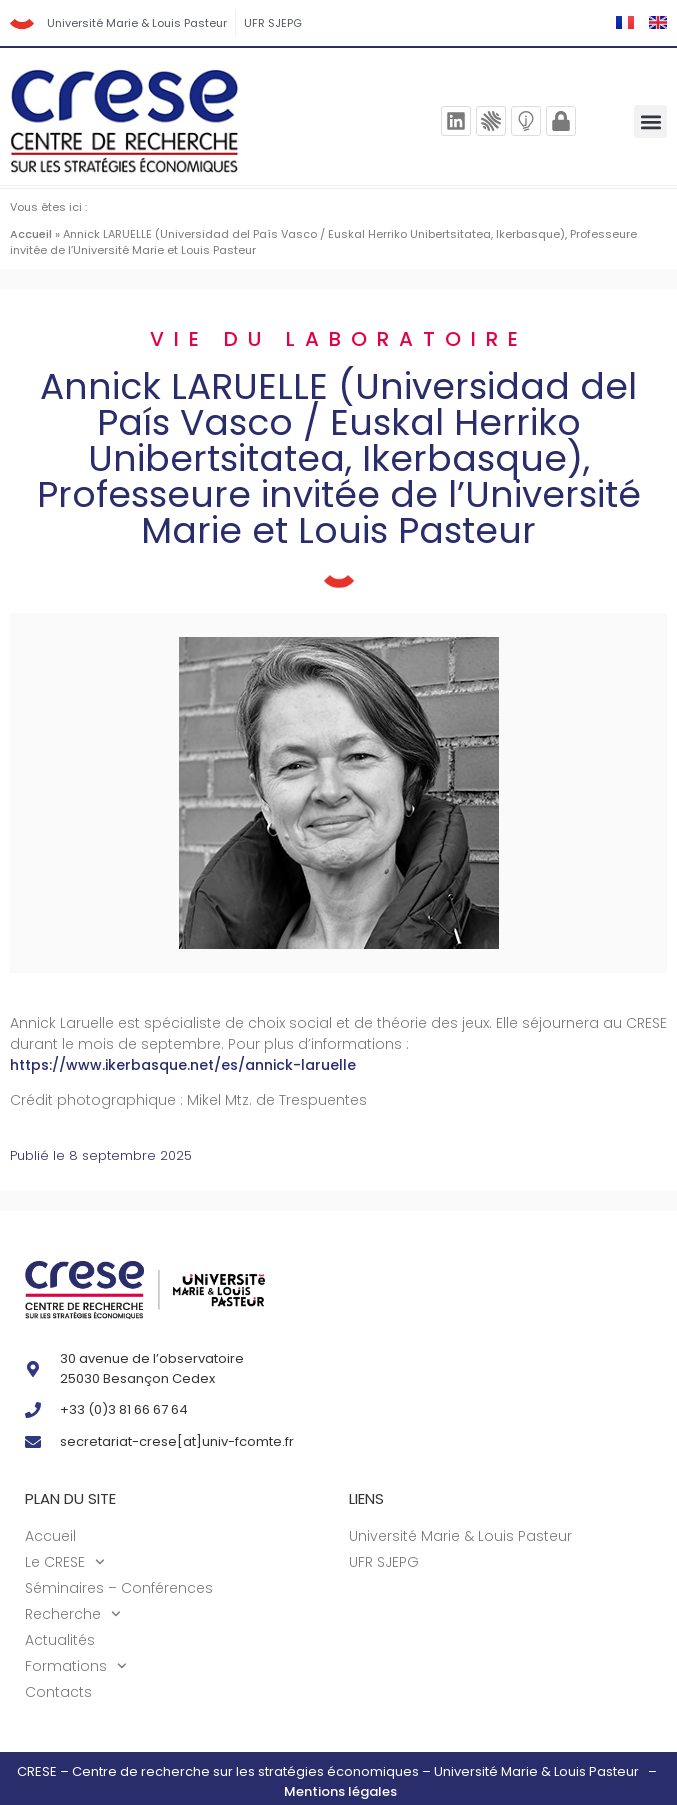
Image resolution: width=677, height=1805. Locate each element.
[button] (650, 121)
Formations (76, 1666)
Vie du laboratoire (339, 339)
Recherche (73, 1614)
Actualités (60, 1640)
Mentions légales (340, 1791)
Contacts (58, 1692)
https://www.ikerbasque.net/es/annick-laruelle (183, 1065)
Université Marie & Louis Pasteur (137, 23)
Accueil (31, 234)
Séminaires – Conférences (119, 1588)
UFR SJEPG (273, 23)
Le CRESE (65, 1562)
